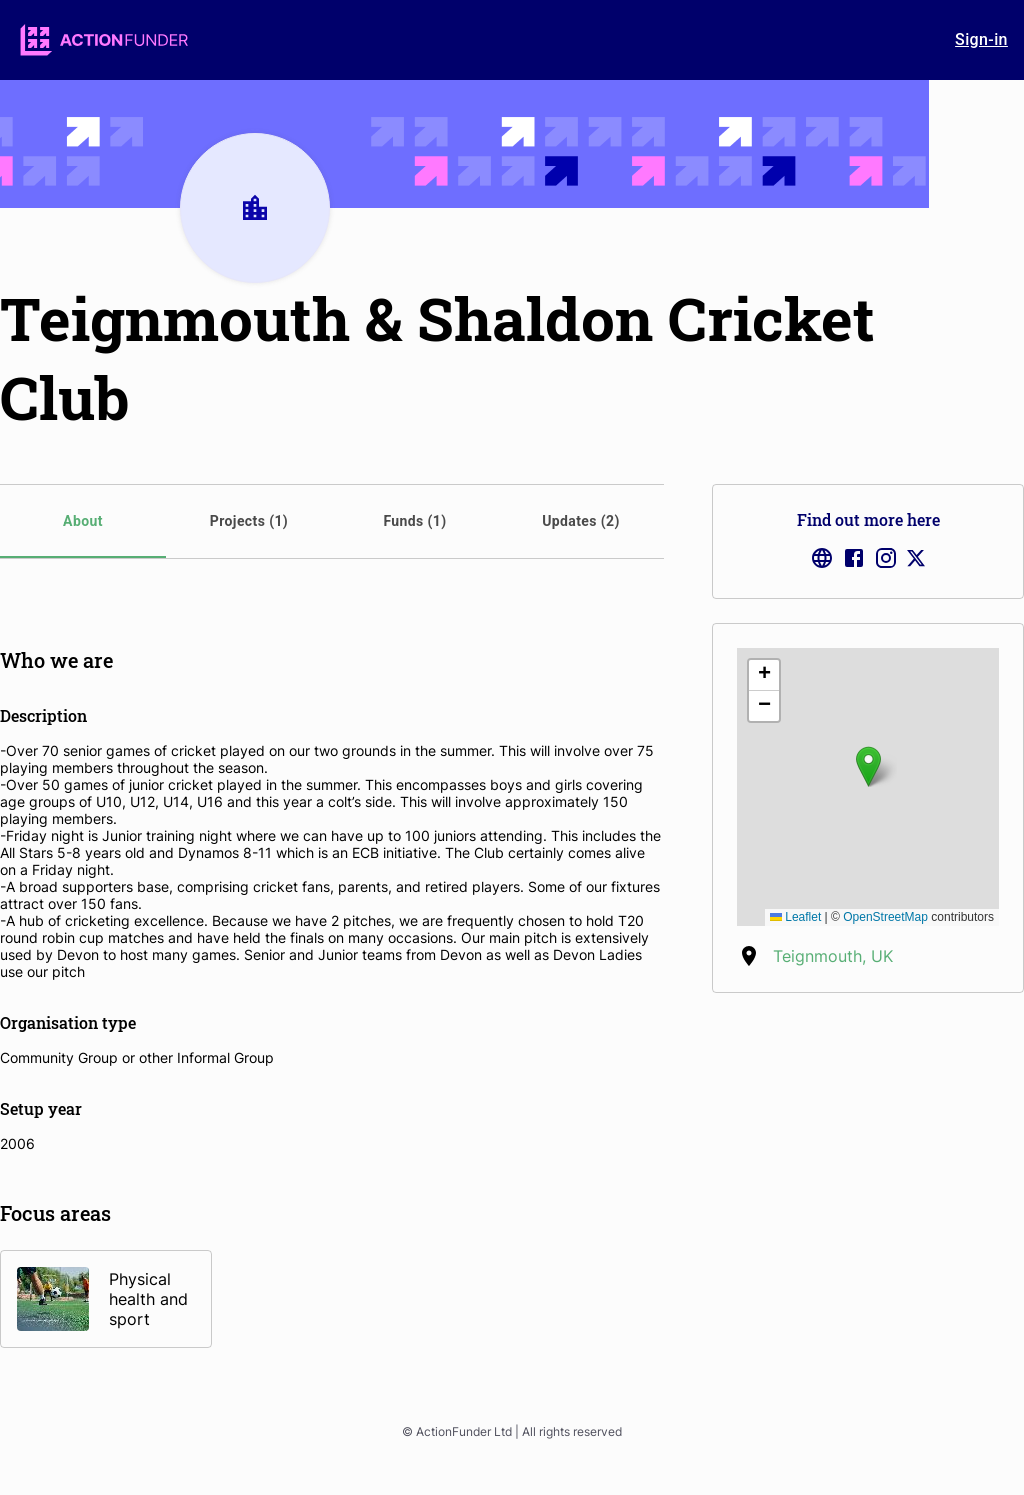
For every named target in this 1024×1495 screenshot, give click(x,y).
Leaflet (795, 917)
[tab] (83, 521)
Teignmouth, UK (833, 956)
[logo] (104, 40)
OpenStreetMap (885, 917)
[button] (868, 766)
